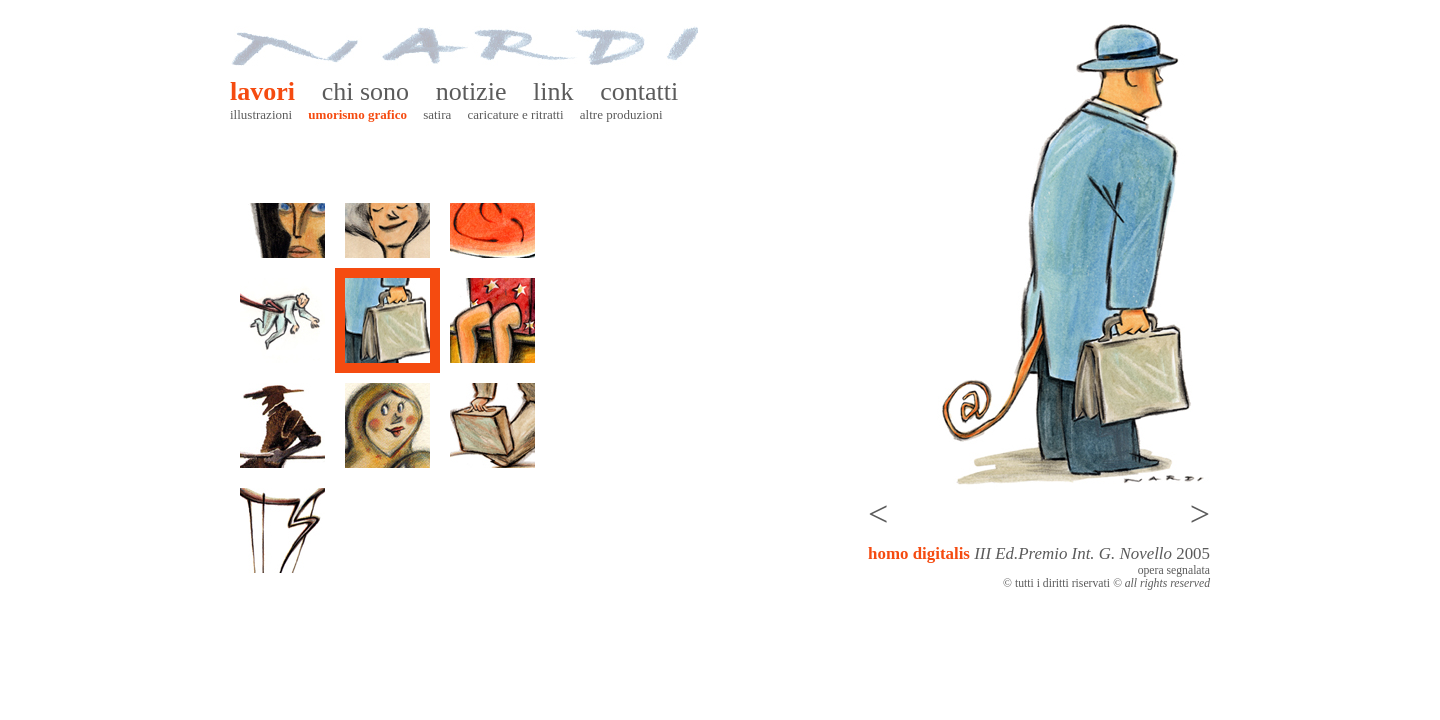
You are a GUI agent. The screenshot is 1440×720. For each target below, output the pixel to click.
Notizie (471, 91)
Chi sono (365, 91)
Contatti (639, 91)
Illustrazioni (261, 114)
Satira (437, 114)
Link (553, 91)
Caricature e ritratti (516, 114)
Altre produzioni (621, 114)
